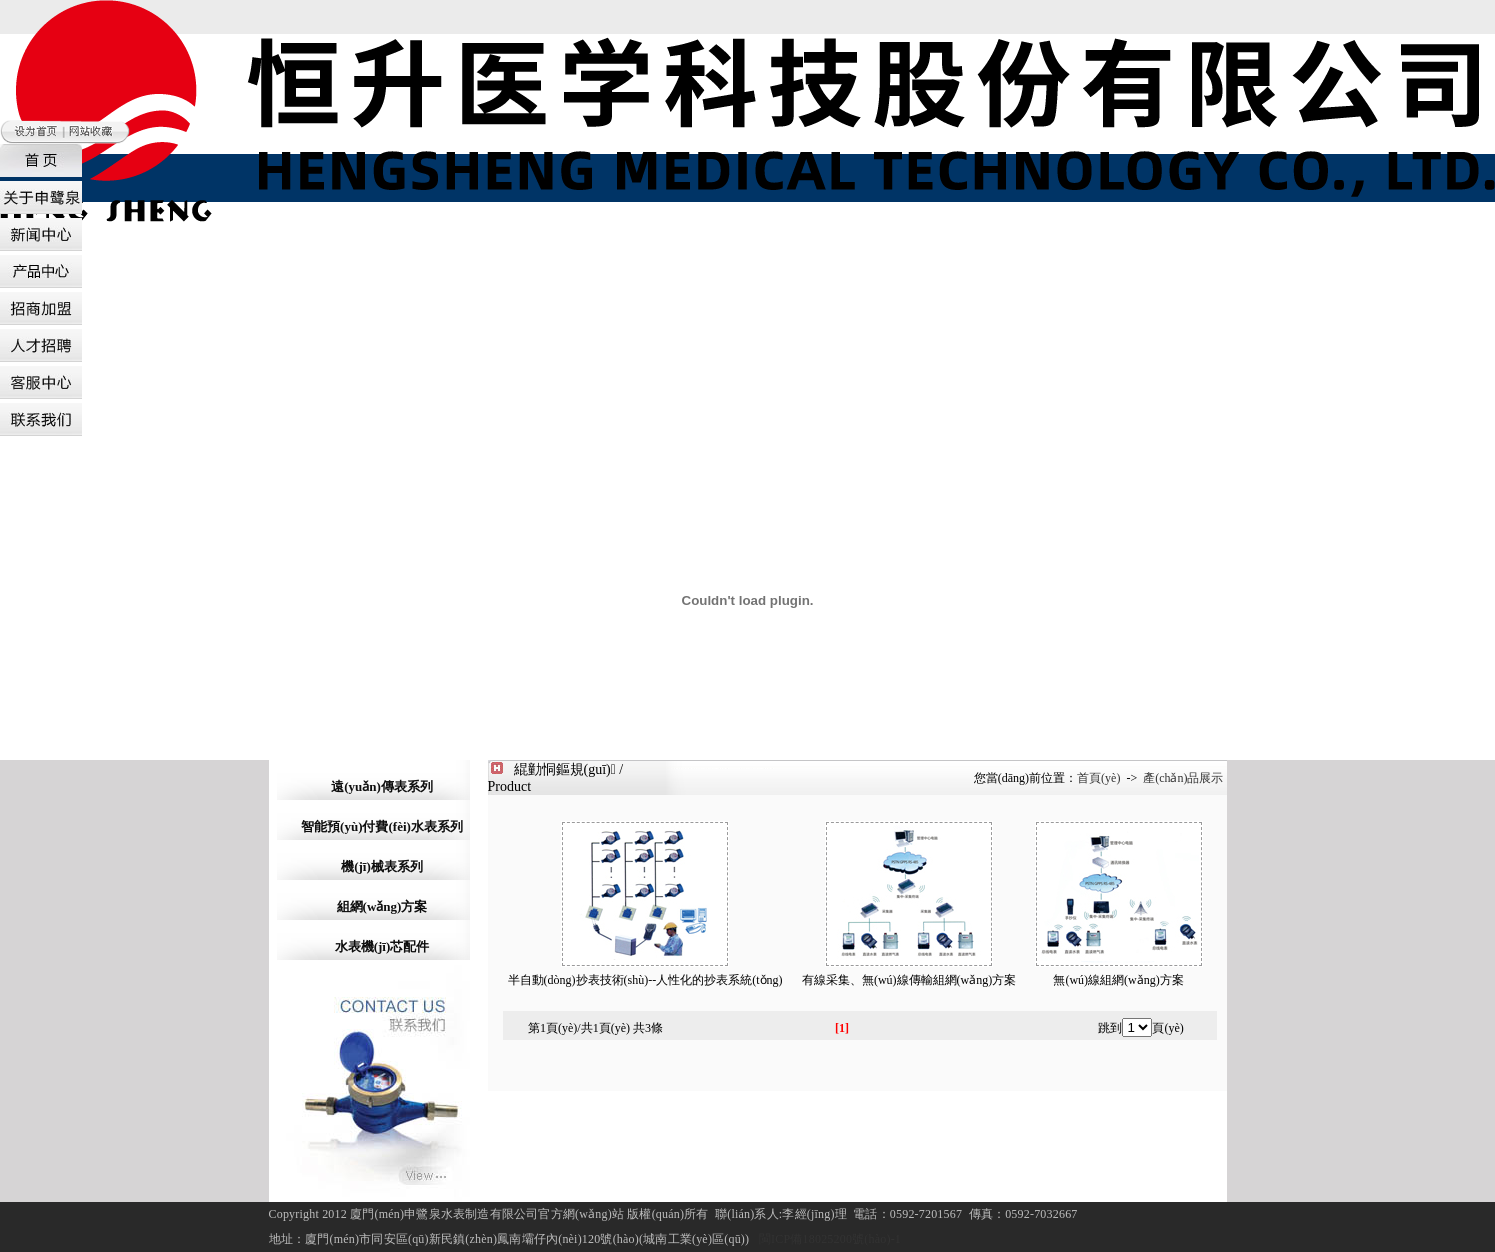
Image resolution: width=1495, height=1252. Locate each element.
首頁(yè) (1098, 778)
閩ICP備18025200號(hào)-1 (830, 1239)
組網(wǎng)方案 (382, 906)
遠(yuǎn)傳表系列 (382, 786)
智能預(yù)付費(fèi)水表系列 (382, 826)
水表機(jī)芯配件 (382, 946)
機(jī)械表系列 (382, 866)
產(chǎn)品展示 (1183, 778)
